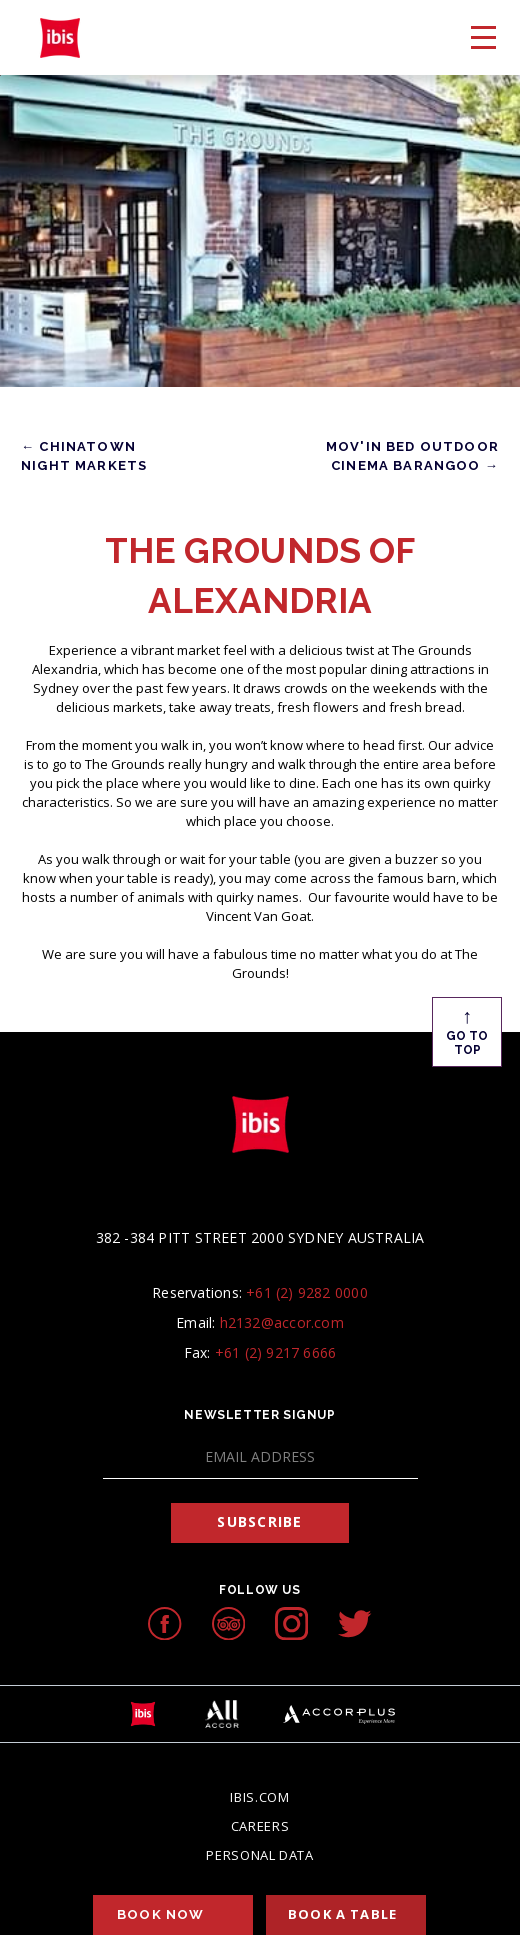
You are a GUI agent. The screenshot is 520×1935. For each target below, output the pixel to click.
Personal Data (259, 1855)
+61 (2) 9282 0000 (307, 1292)
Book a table (342, 1914)
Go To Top (467, 1030)
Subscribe (259, 1521)
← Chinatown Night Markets (84, 456)
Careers (260, 1826)
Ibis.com (259, 1797)
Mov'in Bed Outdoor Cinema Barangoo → (412, 456)
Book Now (160, 1914)
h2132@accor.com (282, 1322)
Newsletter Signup (259, 1415)
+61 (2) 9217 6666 (276, 1352)
